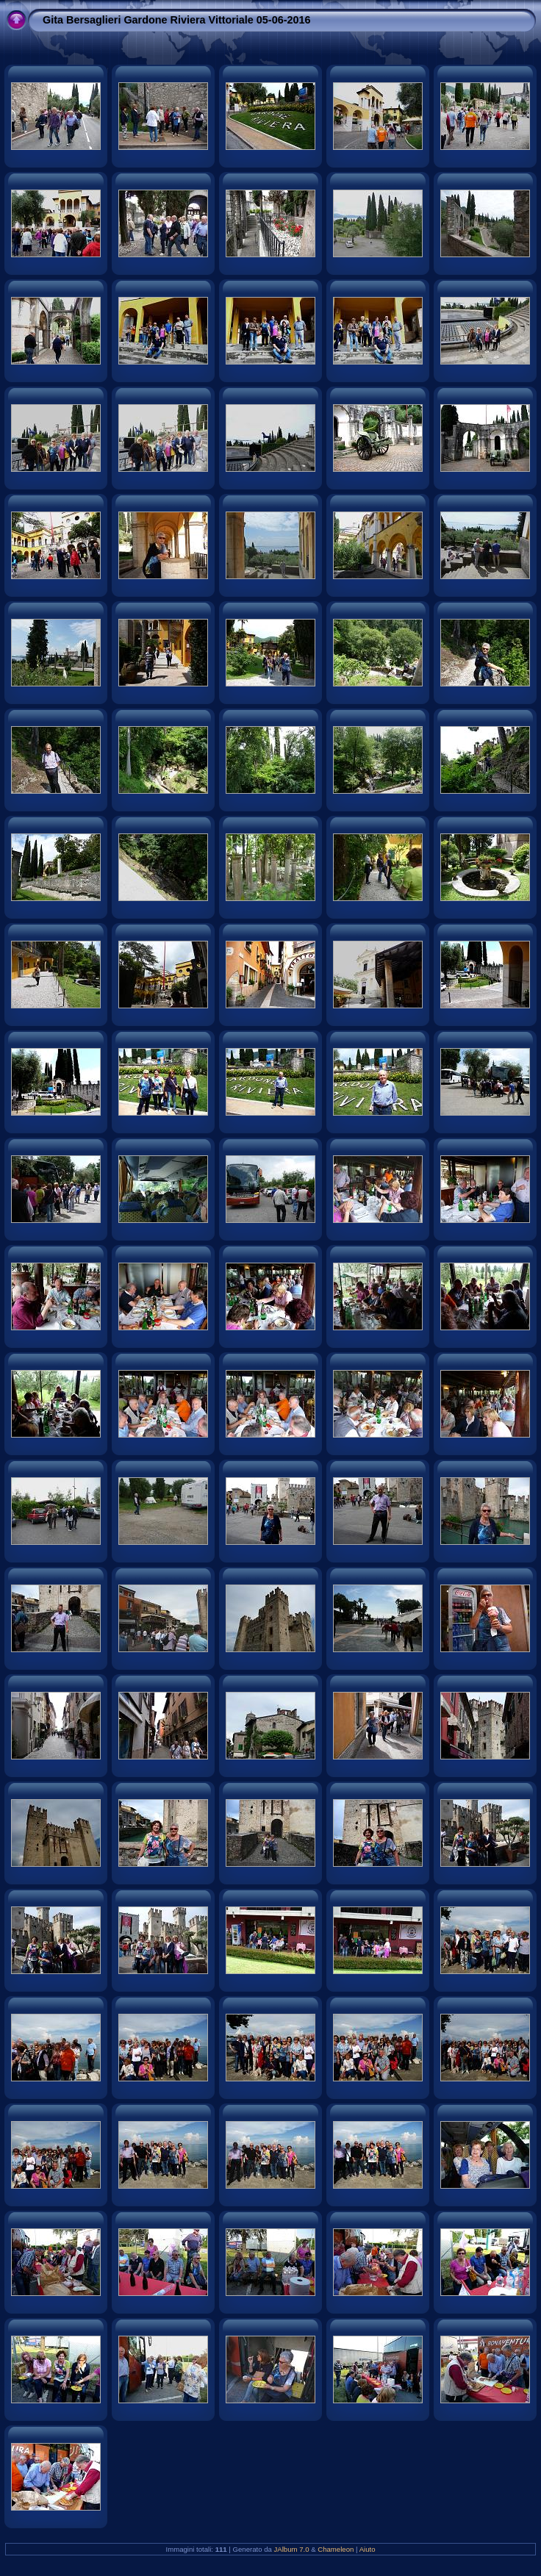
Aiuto (367, 2549)
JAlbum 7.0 (291, 2549)
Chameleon (336, 2549)
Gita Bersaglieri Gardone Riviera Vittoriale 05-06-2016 (176, 20)
